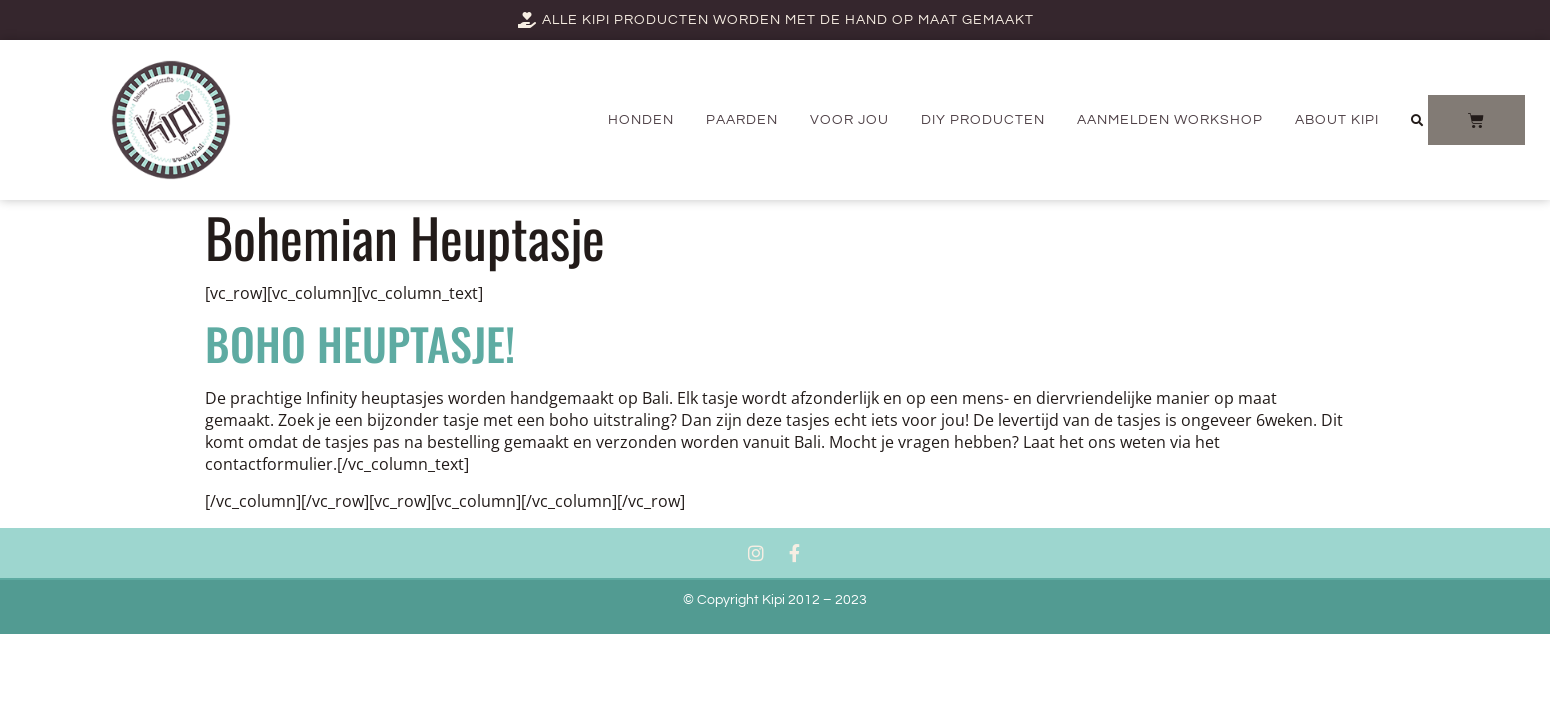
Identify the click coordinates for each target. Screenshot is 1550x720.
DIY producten (983, 120)
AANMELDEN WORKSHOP (1170, 120)
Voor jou (849, 120)
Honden (641, 120)
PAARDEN (742, 120)
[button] (1417, 121)
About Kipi (1337, 120)
